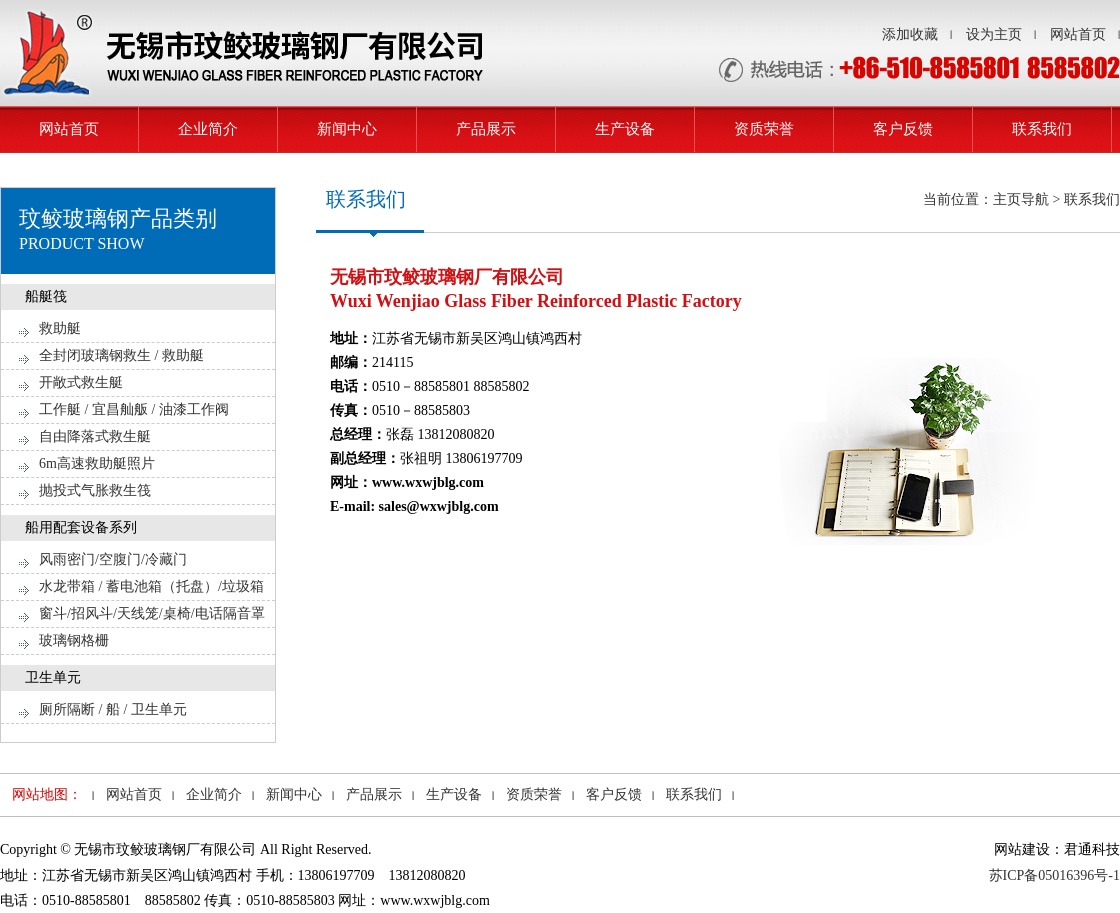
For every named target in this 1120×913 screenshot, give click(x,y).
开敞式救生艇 (81, 382)
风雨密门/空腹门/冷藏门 (113, 559)
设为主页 (994, 34)
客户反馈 (903, 129)
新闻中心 (347, 129)
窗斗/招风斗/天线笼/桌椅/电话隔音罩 (152, 613)
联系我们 (1042, 129)
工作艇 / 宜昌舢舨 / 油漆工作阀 (134, 409)
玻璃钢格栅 (74, 640)
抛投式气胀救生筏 (95, 490)
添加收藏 (910, 34)
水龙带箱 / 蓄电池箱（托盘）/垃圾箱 (151, 586)
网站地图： (47, 794)
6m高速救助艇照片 (97, 463)
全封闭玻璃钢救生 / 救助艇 (121, 355)
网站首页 (1078, 34)
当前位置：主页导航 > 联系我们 (1021, 199)
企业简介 (208, 129)
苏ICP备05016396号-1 (1054, 875)
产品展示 (486, 129)
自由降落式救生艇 (95, 436)
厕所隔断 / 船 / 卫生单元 (113, 709)
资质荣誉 (764, 129)
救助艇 (60, 328)
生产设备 (625, 129)
